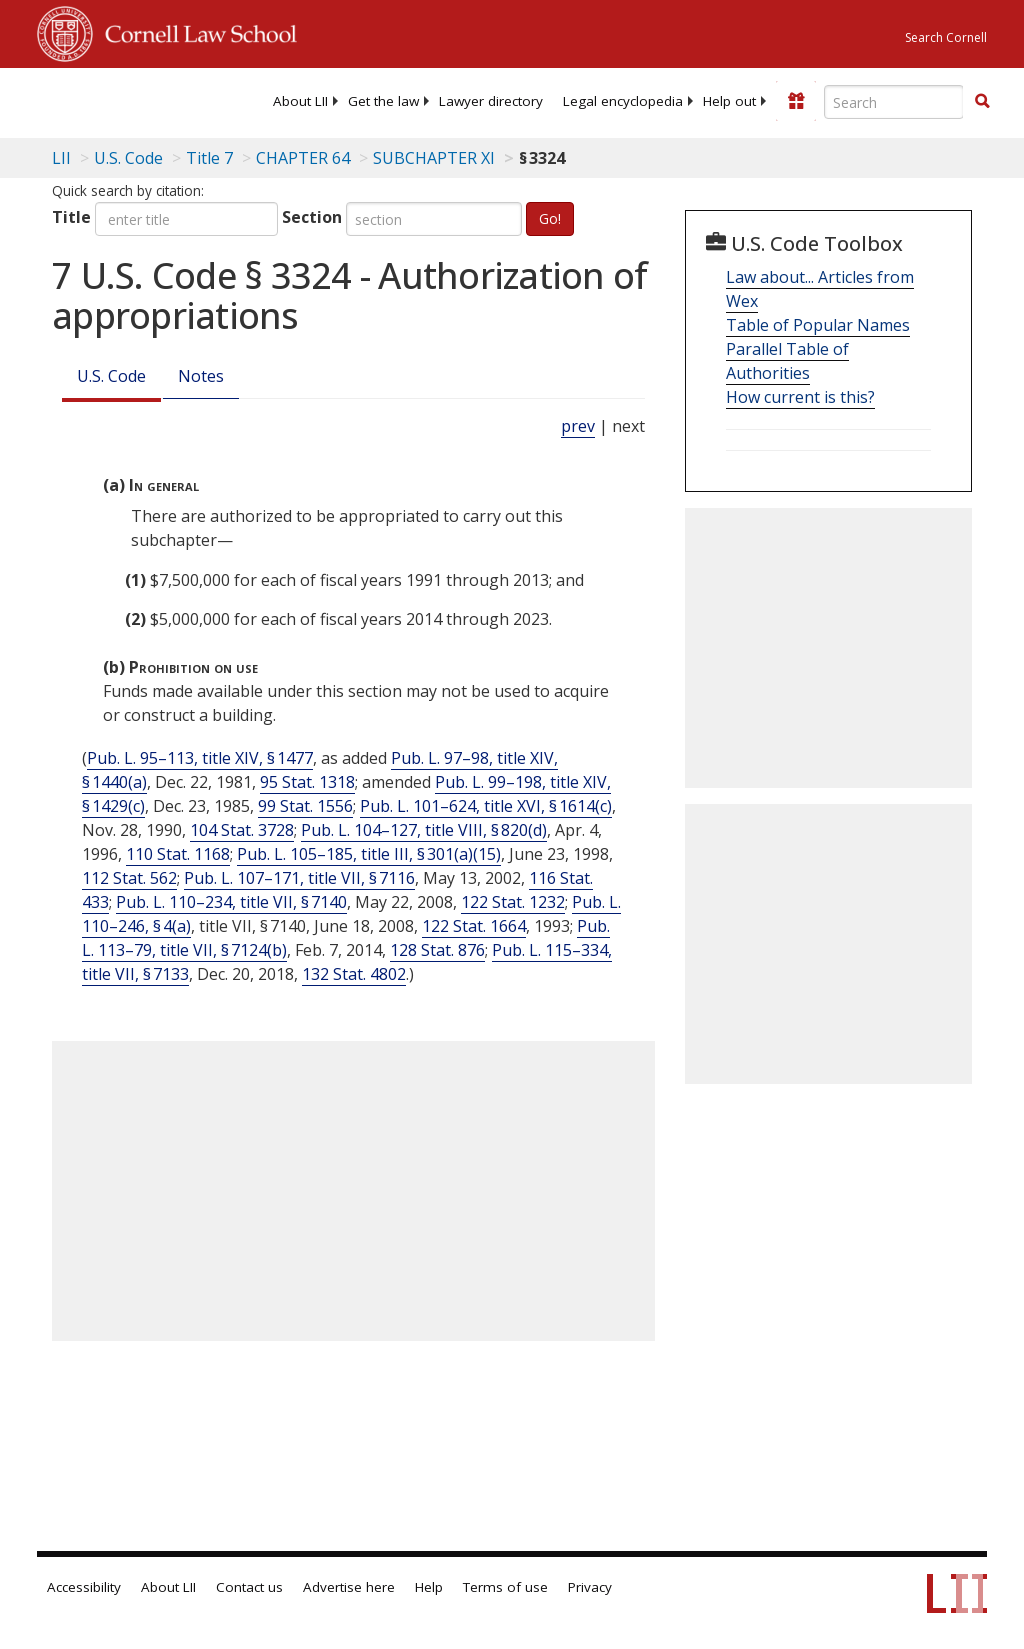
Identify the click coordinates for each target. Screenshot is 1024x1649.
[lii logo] (115, 100)
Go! (550, 218)
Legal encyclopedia (623, 101)
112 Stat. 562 (129, 878)
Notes (201, 376)
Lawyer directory (491, 101)
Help (429, 1587)
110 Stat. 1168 (178, 854)
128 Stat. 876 (437, 950)
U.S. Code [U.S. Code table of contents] (128, 158)
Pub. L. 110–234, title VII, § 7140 (231, 902)
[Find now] (982, 102)
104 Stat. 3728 (242, 830)
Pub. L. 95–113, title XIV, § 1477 (200, 758)
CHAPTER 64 (303, 158)
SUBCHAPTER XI (434, 158)
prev (578, 426)
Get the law (383, 101)
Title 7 (209, 158)
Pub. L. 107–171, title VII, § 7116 (299, 878)
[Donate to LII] (796, 101)
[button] (982, 101)
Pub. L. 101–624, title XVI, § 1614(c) (486, 806)
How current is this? (800, 397)
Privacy (590, 1587)
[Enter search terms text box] (894, 102)
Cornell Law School (195, 31)
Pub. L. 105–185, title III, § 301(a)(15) (369, 854)
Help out (729, 101)
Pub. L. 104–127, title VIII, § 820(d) (424, 830)
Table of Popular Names (818, 325)
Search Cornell (946, 37)
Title (71, 217)
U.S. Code (111, 376)
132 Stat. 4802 (354, 974)
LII (61, 158)
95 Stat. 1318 (307, 782)
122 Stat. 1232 (513, 902)
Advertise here (349, 1587)
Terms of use (505, 1587)
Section (312, 217)
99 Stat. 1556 (305, 806)
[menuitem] (300, 101)
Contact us (249, 1587)
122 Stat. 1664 (474, 926)
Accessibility (84, 1587)
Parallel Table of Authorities (787, 361)
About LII (300, 101)
